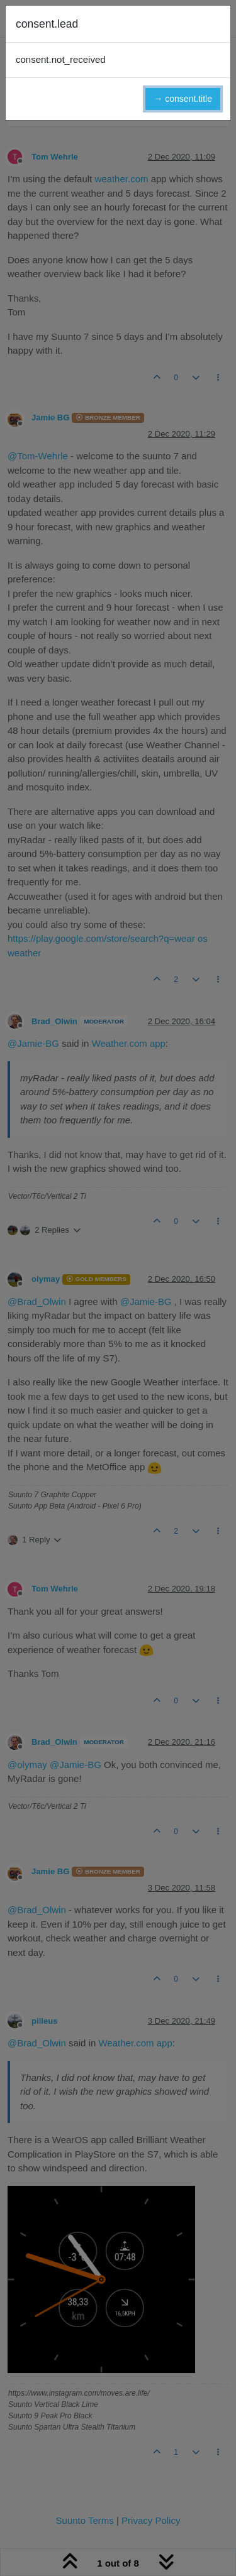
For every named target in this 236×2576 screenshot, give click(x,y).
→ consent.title (183, 99)
